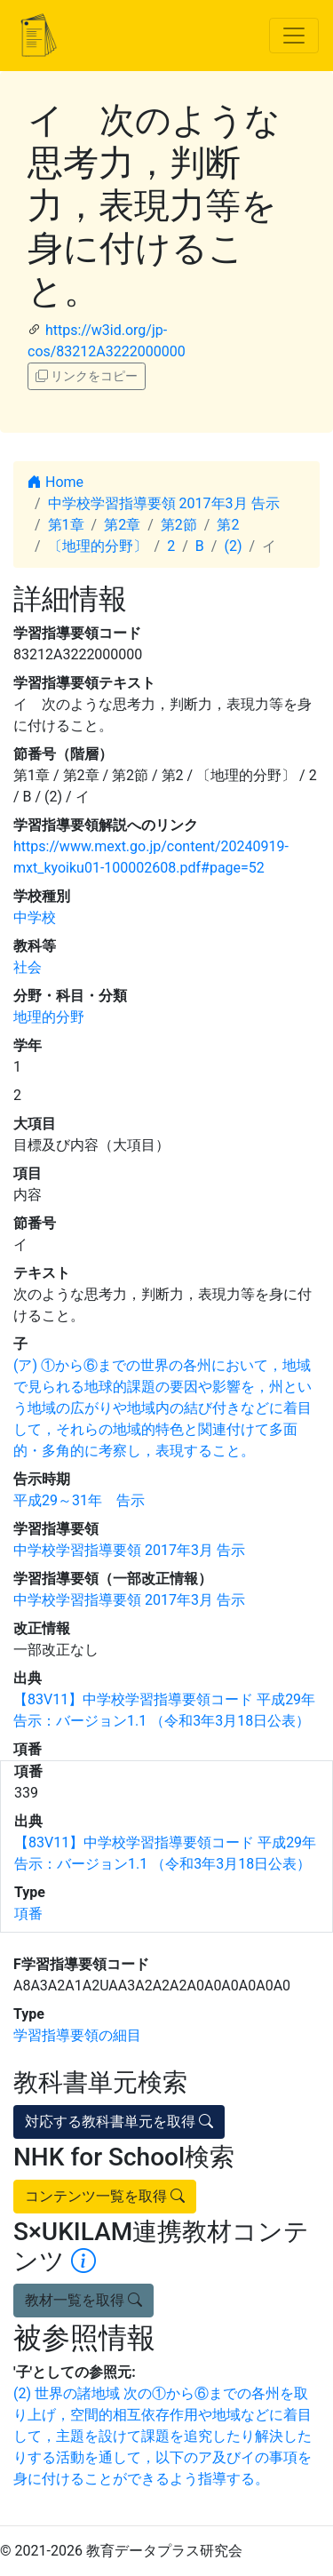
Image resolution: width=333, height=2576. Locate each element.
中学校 (34, 917)
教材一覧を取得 (83, 2300)
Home (55, 482)
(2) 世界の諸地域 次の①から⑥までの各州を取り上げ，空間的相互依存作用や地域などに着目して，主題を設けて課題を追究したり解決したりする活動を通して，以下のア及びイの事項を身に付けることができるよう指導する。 (162, 2436)
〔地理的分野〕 (97, 546)
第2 (228, 524)
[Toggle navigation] (294, 35)
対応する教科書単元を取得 (119, 2121)
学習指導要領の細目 (77, 2035)
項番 (28, 1913)
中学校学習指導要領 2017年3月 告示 (164, 503)
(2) (233, 546)
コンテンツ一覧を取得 (105, 2196)
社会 (27, 967)
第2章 (122, 524)
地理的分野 (48, 1017)
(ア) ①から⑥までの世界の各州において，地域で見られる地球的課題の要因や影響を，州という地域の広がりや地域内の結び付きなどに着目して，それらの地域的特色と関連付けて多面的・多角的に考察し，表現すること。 (162, 1408)
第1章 (66, 524)
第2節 (179, 524)
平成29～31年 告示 (79, 1500)
